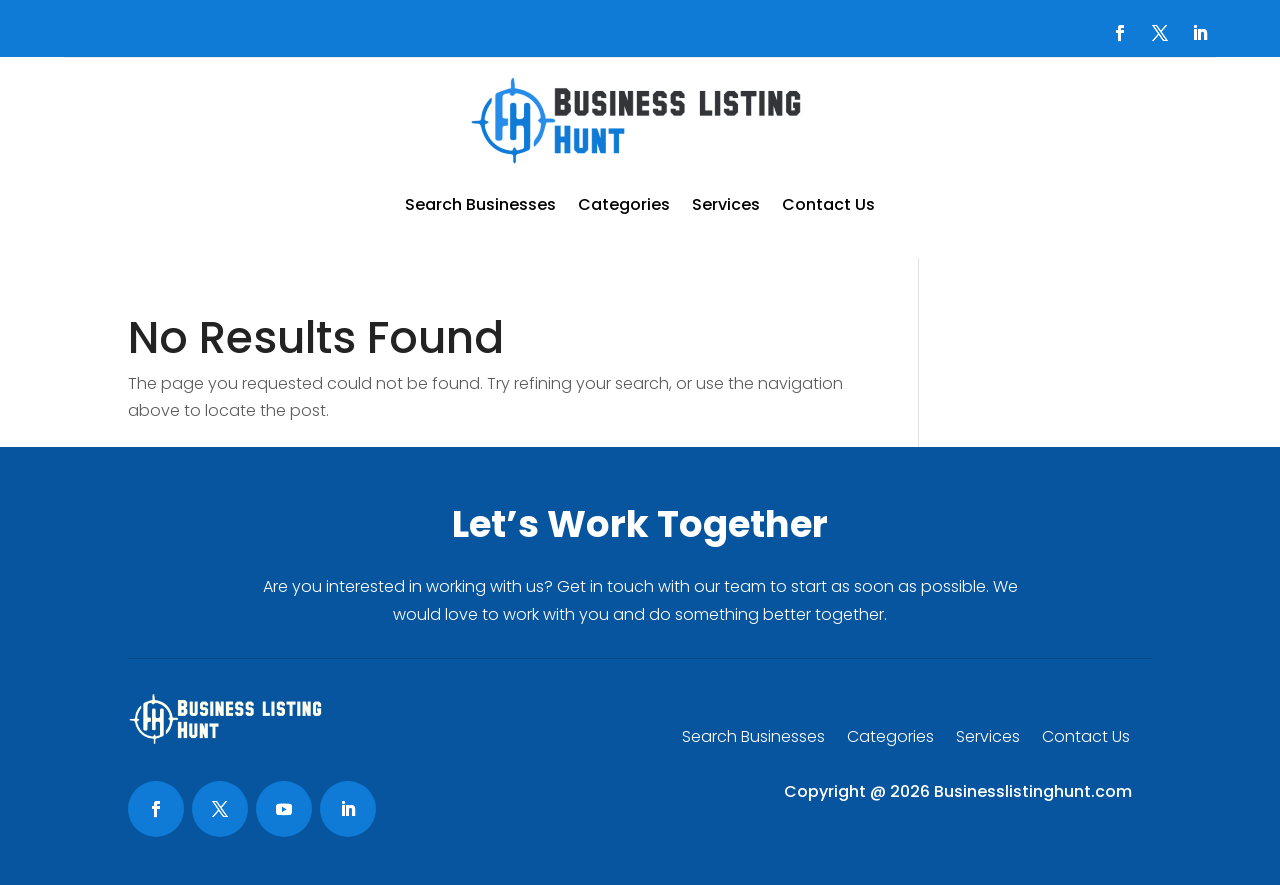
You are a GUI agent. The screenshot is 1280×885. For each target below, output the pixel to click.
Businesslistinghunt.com (1033, 791)
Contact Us (828, 204)
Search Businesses (480, 204)
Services (726, 204)
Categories (624, 204)
